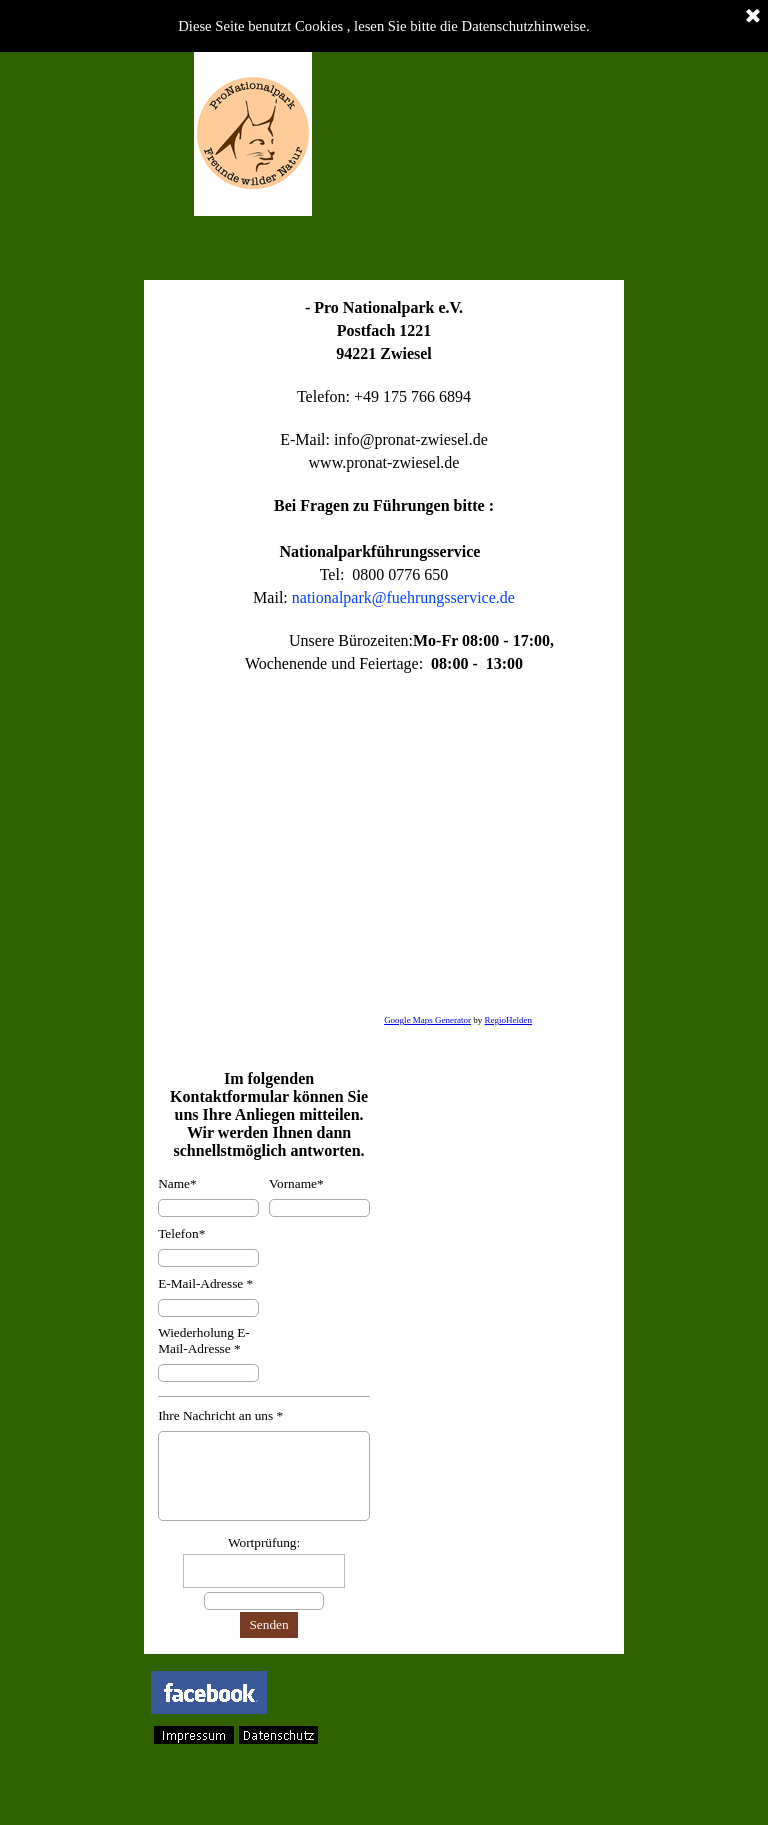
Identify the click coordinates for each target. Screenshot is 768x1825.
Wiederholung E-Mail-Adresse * (204, 1340)
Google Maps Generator (427, 1020)
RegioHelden (509, 1020)
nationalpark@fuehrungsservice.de (403, 597)
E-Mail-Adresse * (205, 1283)
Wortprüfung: (264, 1542)
